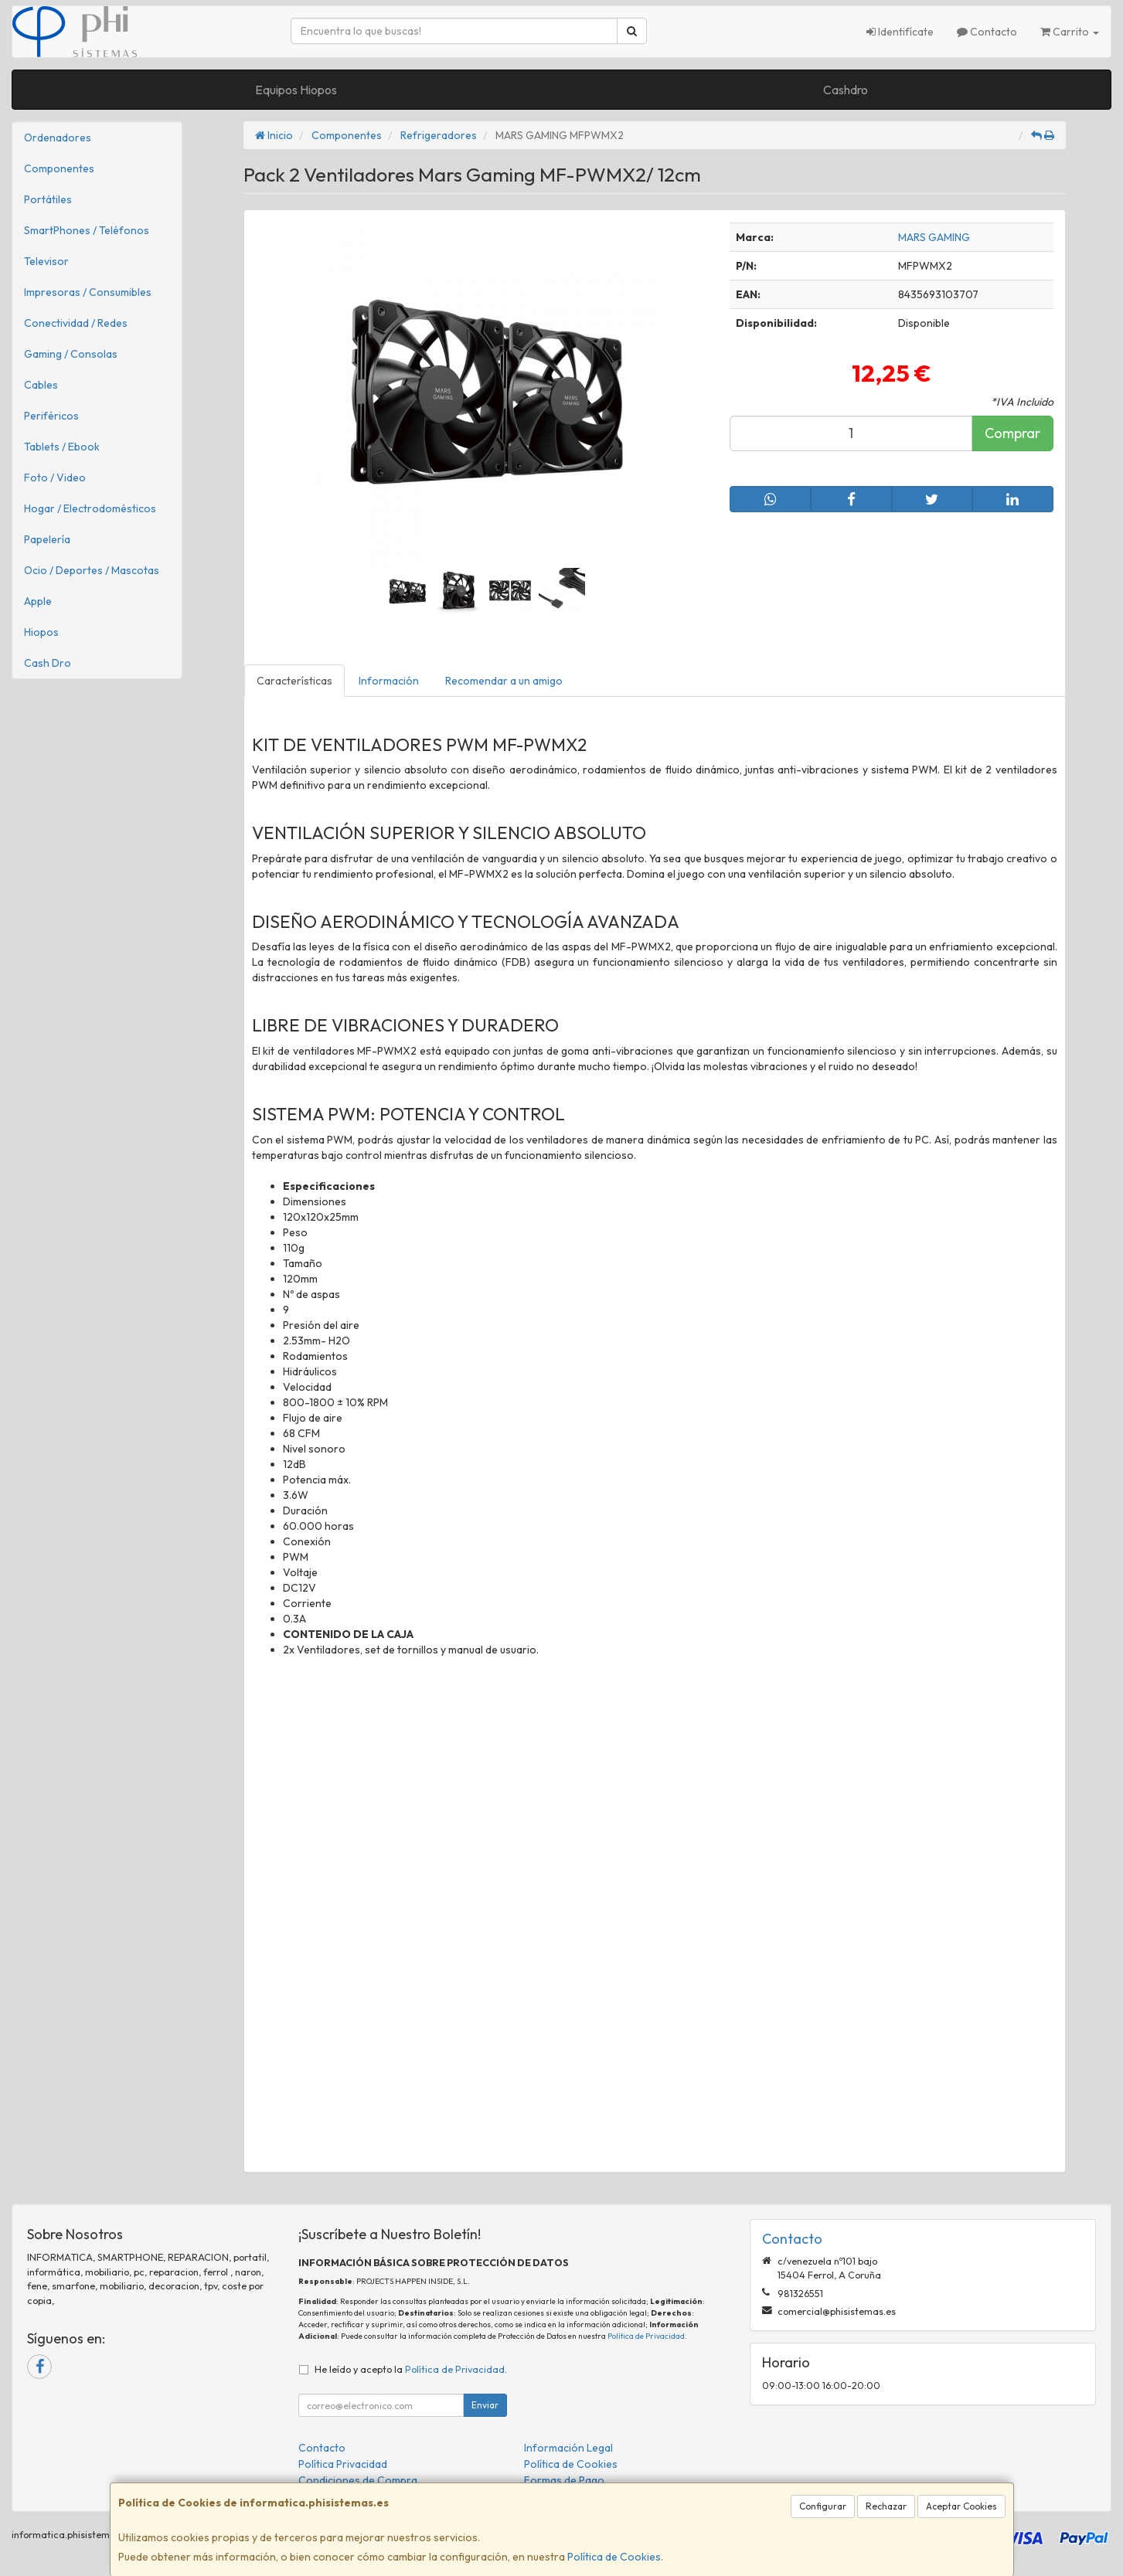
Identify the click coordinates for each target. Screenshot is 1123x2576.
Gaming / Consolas (70, 354)
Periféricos (51, 416)
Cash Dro (47, 663)
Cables (41, 385)
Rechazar (886, 2506)
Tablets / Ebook (62, 447)
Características (294, 681)
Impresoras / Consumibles (87, 292)
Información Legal (568, 2448)
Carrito (1069, 32)
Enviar (485, 2405)
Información (389, 681)
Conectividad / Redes (76, 323)
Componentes (59, 168)
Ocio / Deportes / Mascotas (91, 570)
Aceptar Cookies (961, 2506)
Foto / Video (55, 477)
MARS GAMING (934, 237)
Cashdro (845, 89)
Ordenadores (57, 137)
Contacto (987, 32)
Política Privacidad (342, 2464)
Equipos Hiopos (296, 89)
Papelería (47, 539)
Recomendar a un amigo (504, 681)
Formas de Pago (564, 2480)
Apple (38, 601)
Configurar (822, 2506)
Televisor (46, 261)
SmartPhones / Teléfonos (86, 230)
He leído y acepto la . (411, 2369)
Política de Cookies (614, 2557)
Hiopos (41, 632)
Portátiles (48, 199)
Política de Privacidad (646, 2336)
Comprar (1012, 433)
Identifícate (900, 32)
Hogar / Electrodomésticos (90, 508)
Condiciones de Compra (357, 2480)
